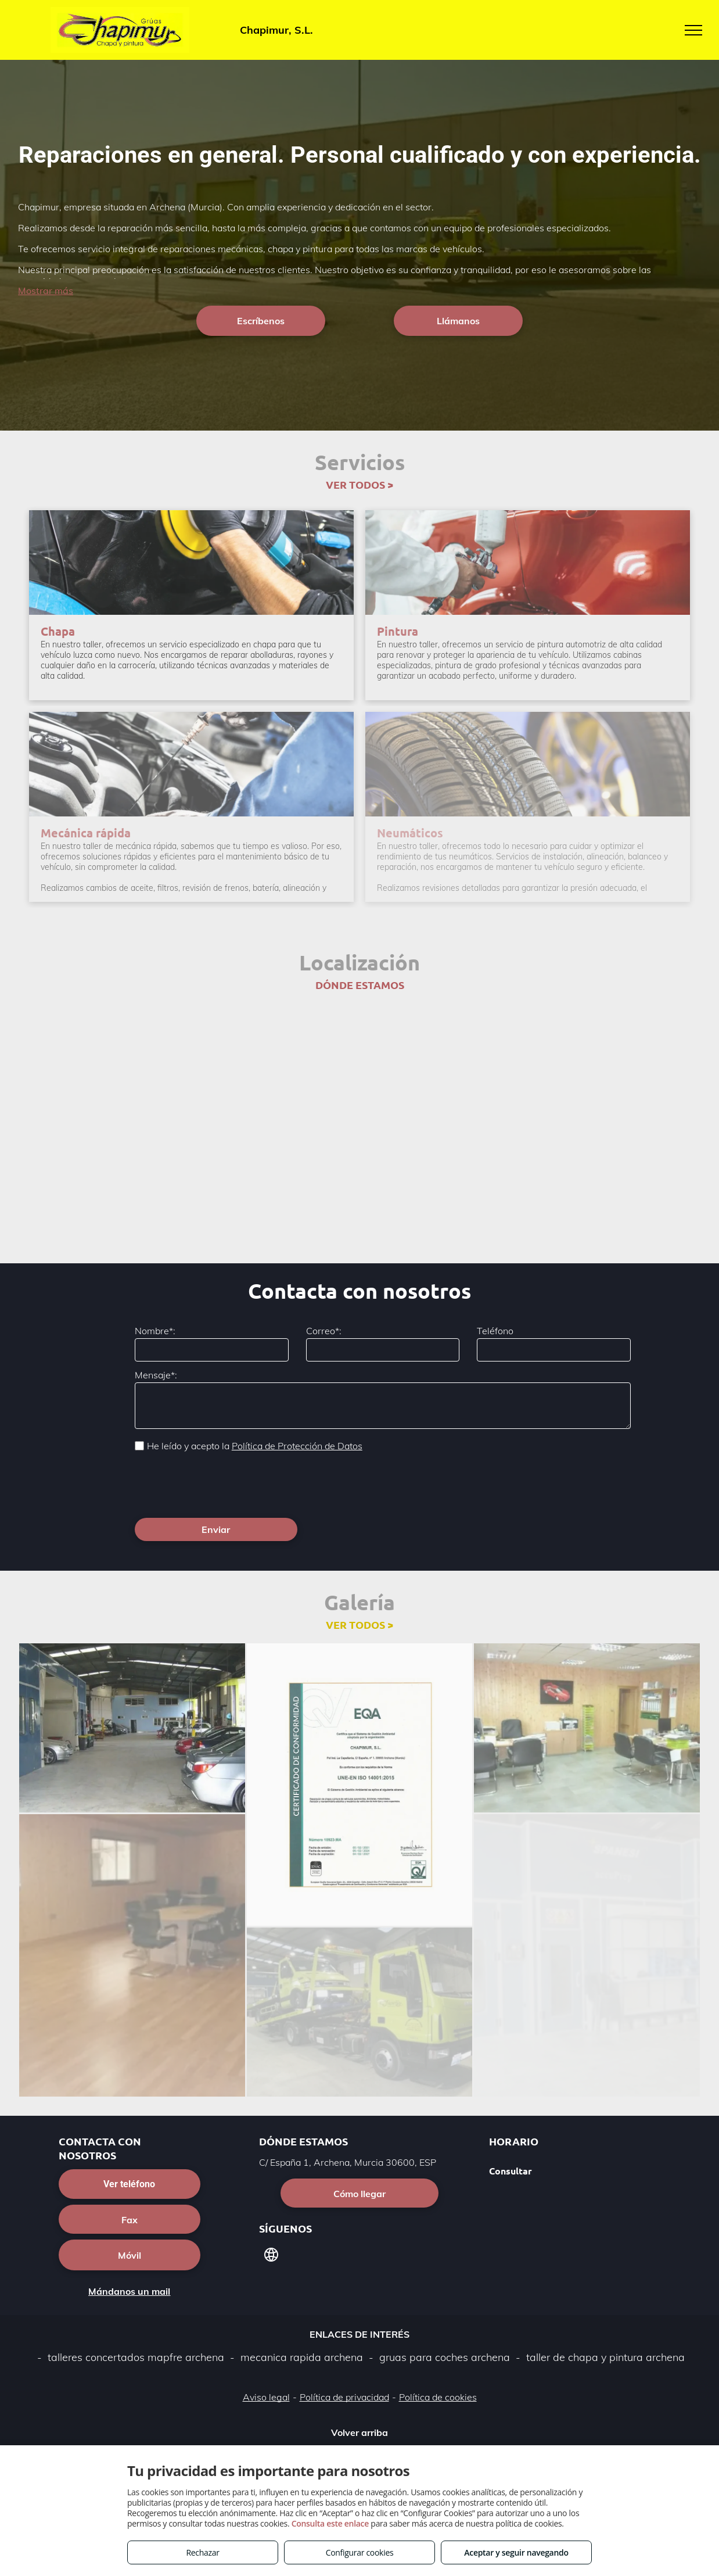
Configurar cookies (360, 2552)
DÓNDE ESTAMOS (359, 984)
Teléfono (495, 1331)
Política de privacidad (344, 2346)
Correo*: (323, 1331)
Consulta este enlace (330, 2523)
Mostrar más (45, 290)
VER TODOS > (359, 484)
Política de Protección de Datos (297, 1446)
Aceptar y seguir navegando (516, 2552)
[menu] (693, 30)
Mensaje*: (156, 1375)
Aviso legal (266, 2346)
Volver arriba (359, 2381)
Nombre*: (155, 1331)
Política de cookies (438, 2346)
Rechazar (202, 2552)
